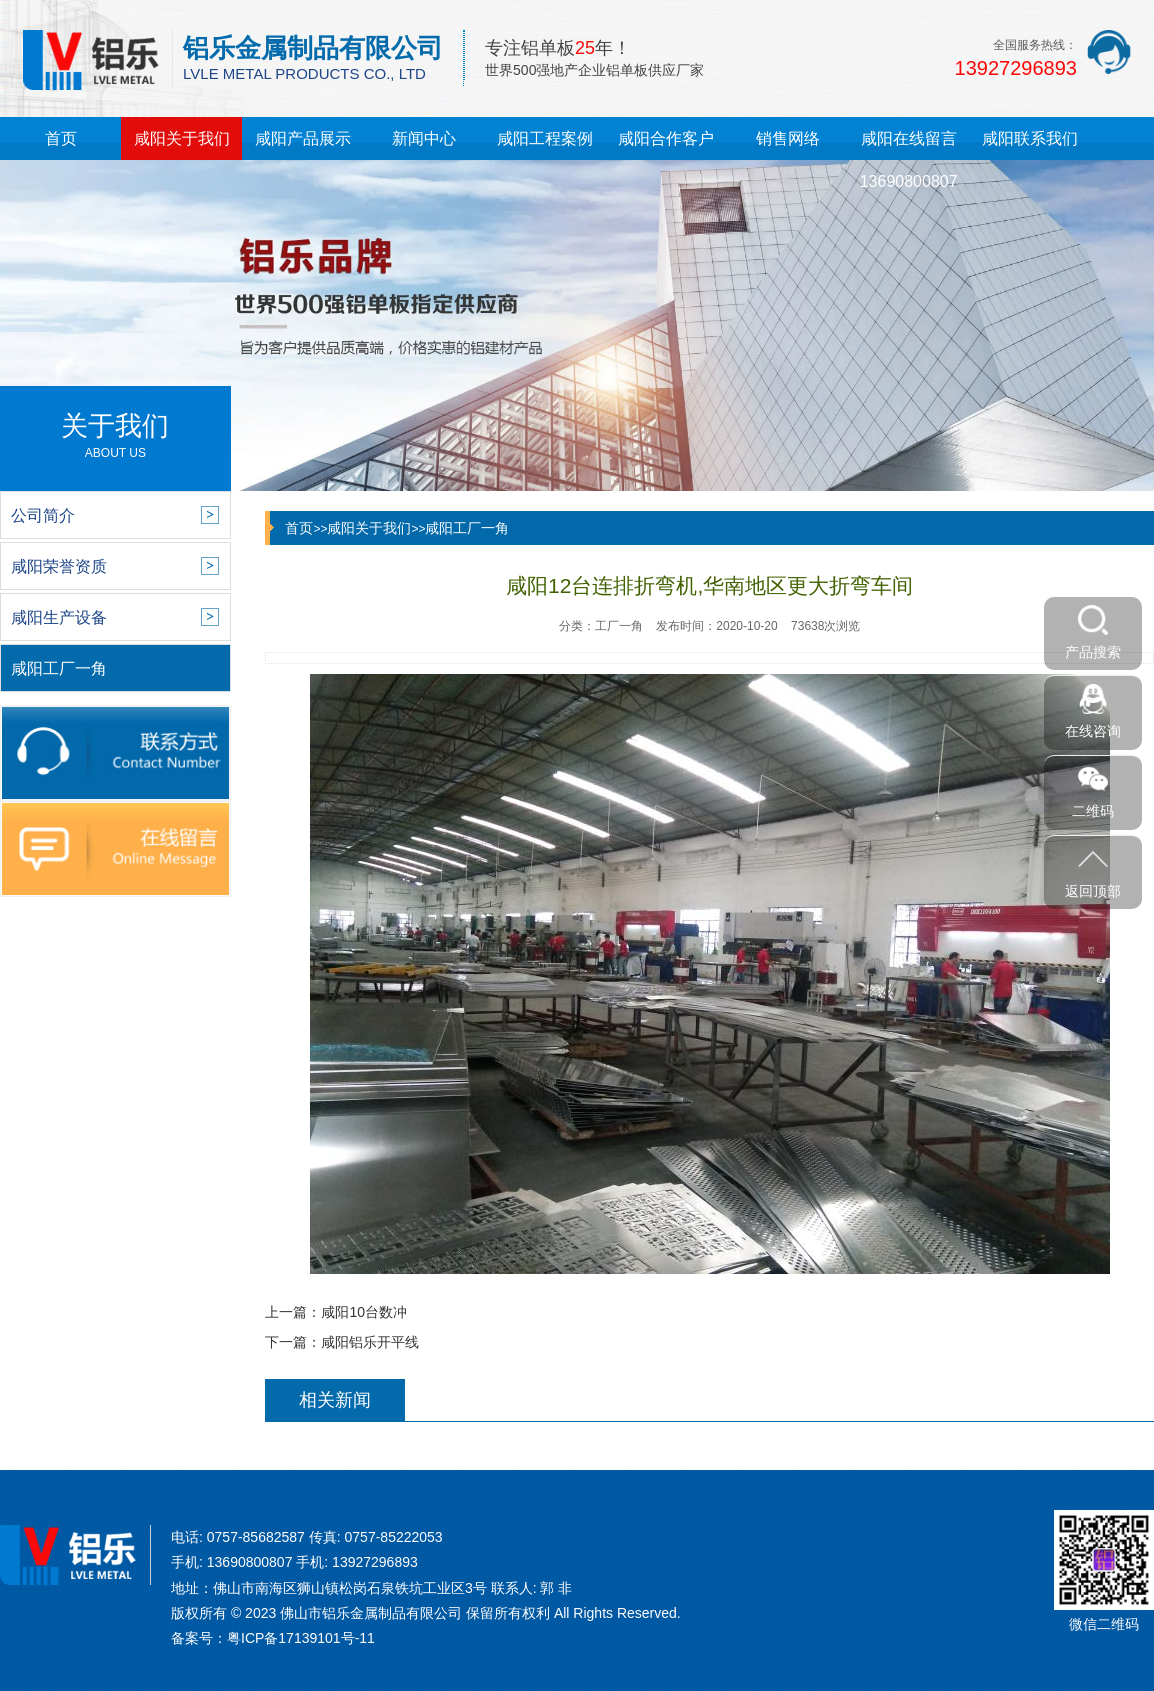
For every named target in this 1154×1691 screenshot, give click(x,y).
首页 (61, 138)
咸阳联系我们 (1030, 138)
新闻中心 (424, 138)
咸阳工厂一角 (467, 528)
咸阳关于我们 (182, 138)
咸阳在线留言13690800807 (909, 160)
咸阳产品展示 (303, 138)
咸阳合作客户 (666, 138)
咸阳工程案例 (545, 138)
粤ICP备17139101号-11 (301, 1638)
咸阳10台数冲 (364, 1312)
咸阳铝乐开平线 (370, 1342)
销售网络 (788, 138)
